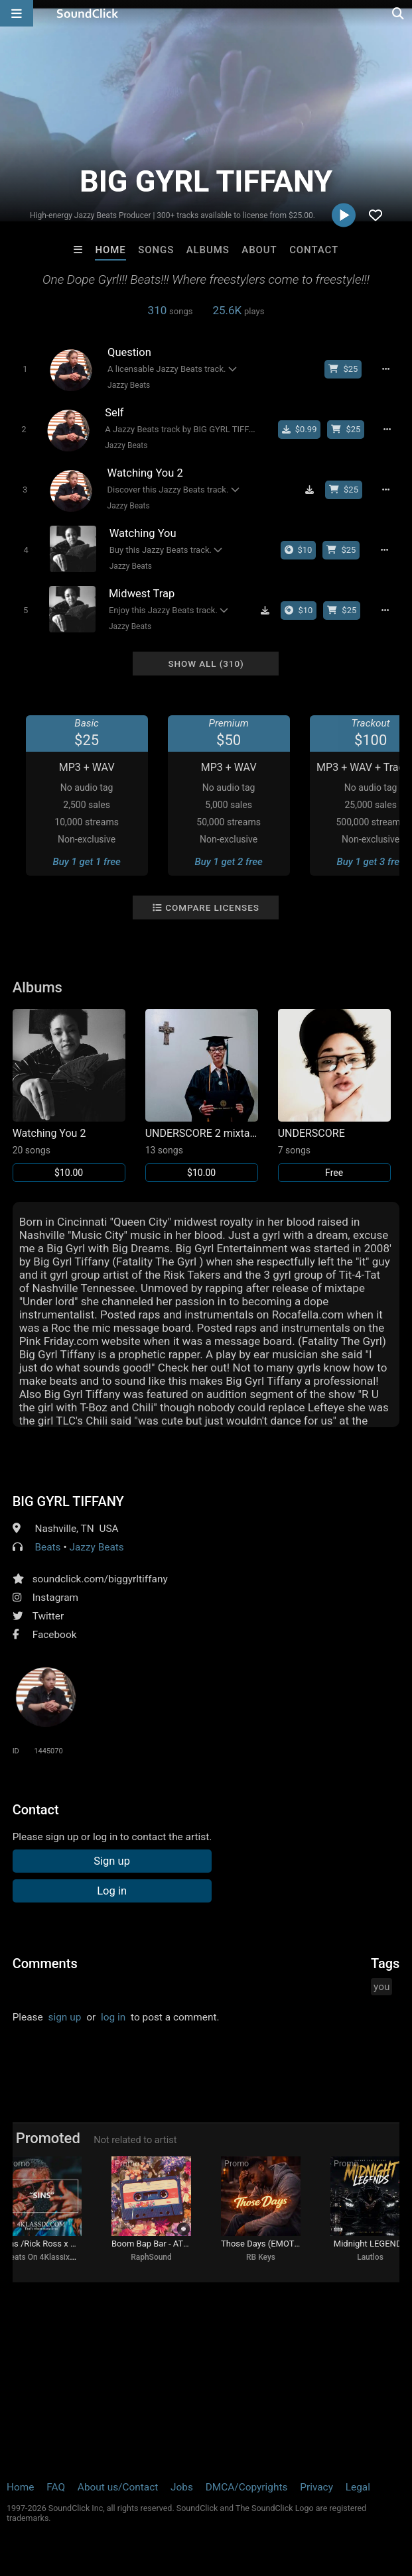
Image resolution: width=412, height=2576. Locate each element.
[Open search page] (398, 13)
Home (110, 250)
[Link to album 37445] (69, 1095)
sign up (65, 2017)
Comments (45, 1963)
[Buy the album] (298, 550)
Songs (156, 250)
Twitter (48, 1616)
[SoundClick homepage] (87, 13)
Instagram (55, 1598)
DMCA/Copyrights (247, 2487)
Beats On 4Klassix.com (46, 2257)
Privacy (316, 2487)
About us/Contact (118, 2487)
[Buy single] (299, 429)
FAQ (55, 2487)
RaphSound (151, 2257)
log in (113, 2017)
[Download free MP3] (309, 490)
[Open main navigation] (16, 13)
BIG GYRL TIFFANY (68, 1501)
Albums (208, 250)
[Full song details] (385, 369)
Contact (313, 250)
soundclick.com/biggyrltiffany (100, 1579)
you (381, 1987)
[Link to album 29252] (201, 1095)
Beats (47, 1547)
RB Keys (260, 2257)
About (259, 250)
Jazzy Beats (128, 385)
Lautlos (370, 2257)
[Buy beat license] (343, 369)
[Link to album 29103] (334, 1095)
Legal (358, 2487)
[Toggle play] (25, 369)
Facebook (55, 1635)
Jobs (182, 2487)
